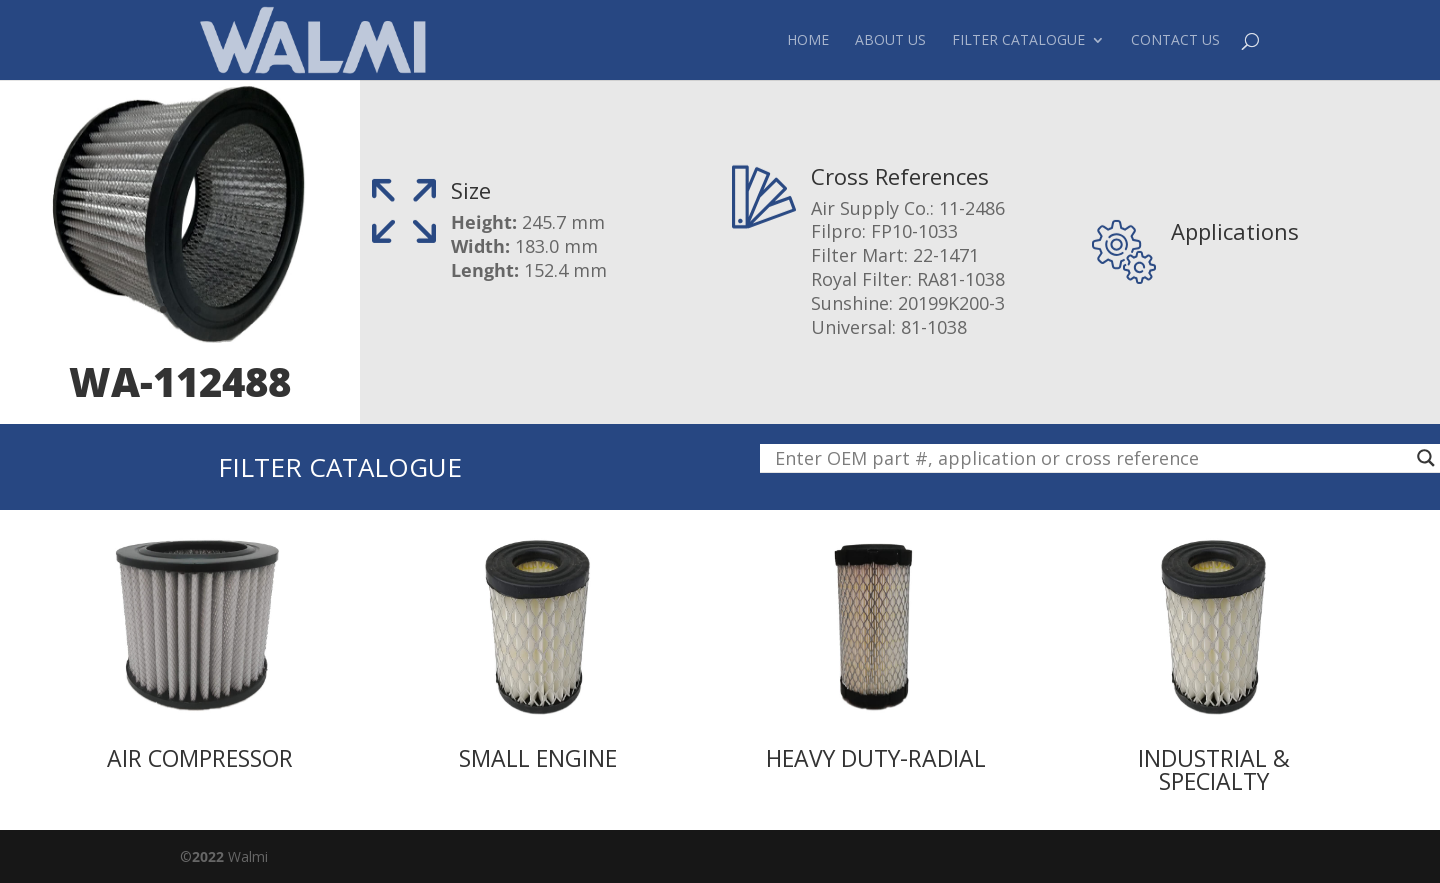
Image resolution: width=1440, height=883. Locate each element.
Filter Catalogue (1018, 41)
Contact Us (1175, 41)
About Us (890, 41)
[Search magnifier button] (1426, 458)
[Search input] (1091, 458)
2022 (208, 856)
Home (808, 41)
